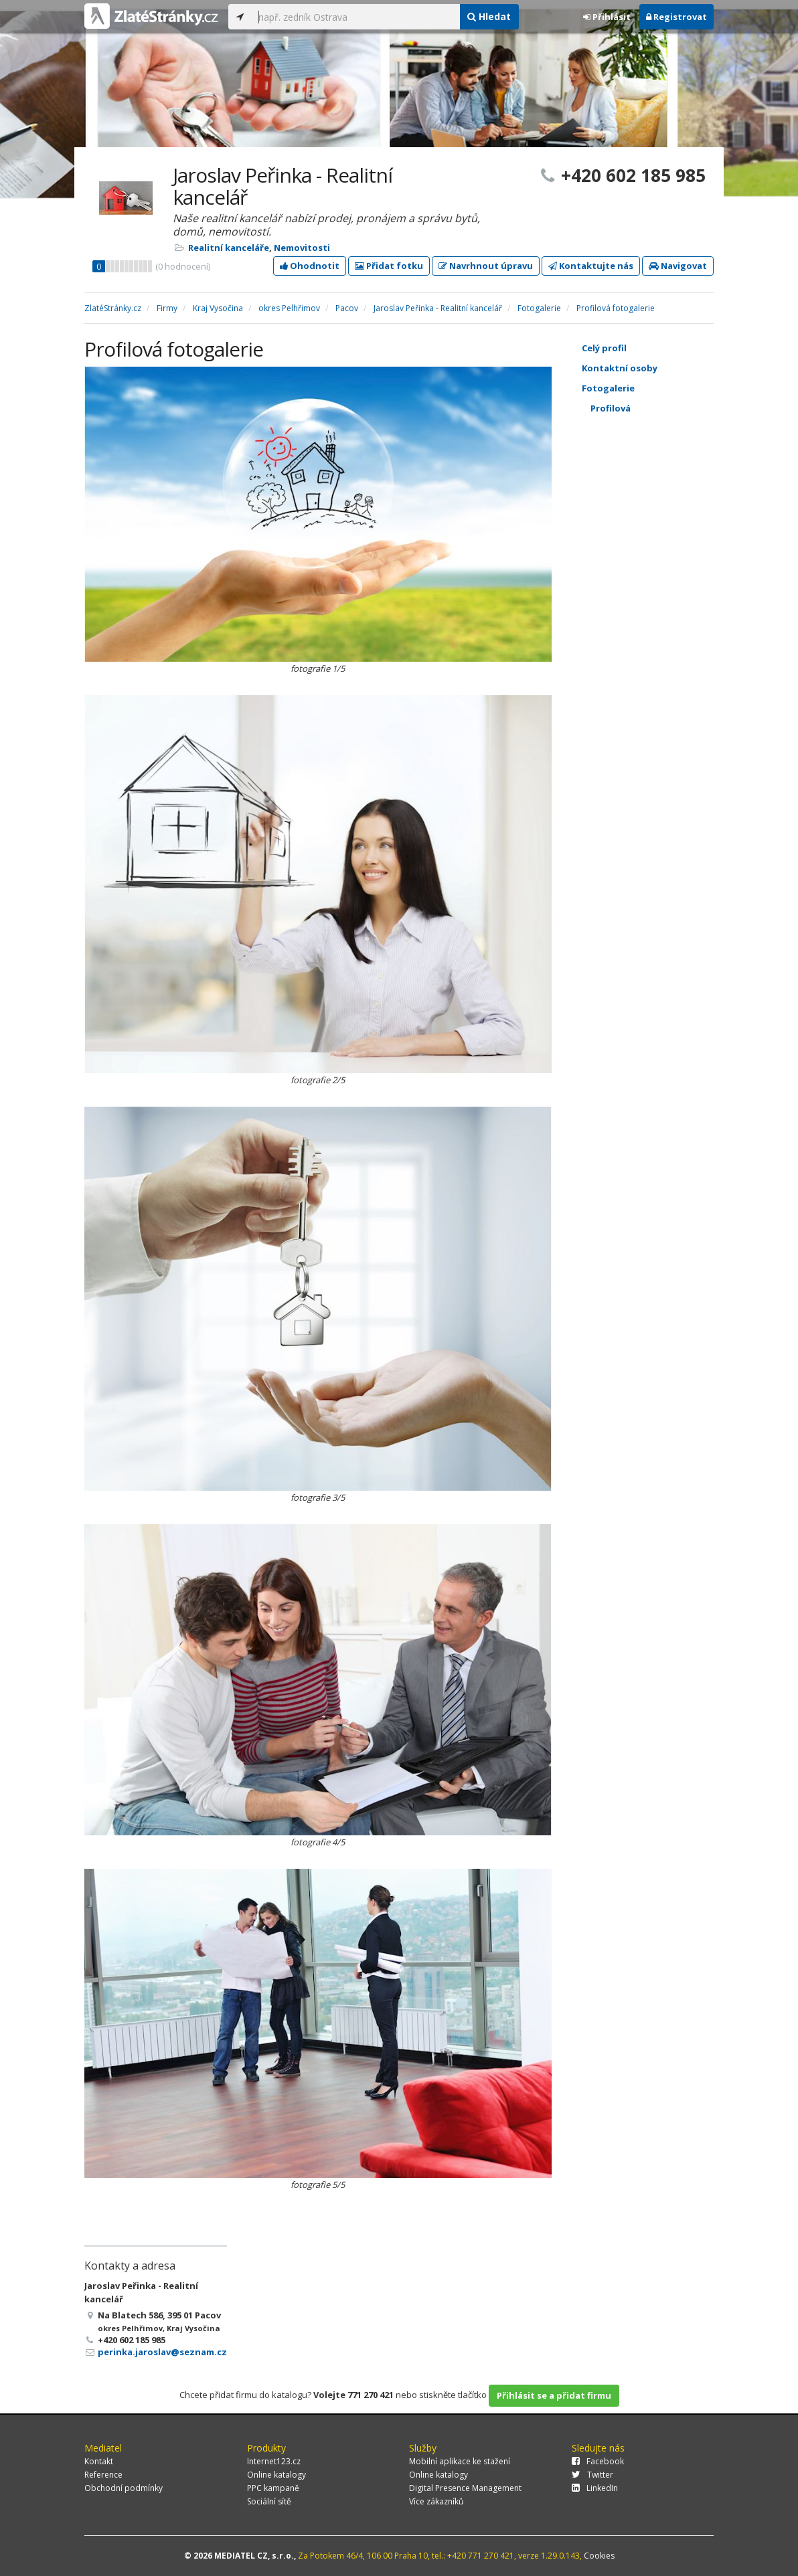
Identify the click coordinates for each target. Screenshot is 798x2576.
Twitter (592, 2474)
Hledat (489, 16)
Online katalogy (276, 2474)
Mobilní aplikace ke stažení (459, 2461)
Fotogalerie (660, 388)
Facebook (598, 2461)
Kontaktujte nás (590, 266)
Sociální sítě (269, 2501)
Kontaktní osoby (660, 368)
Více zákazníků (436, 2501)
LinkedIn (595, 2488)
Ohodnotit (309, 266)
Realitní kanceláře (228, 248)
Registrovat (676, 17)
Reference (103, 2474)
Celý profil (604, 348)
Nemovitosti (302, 248)
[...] (355, 16)
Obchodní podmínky (123, 2488)
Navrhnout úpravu (485, 266)
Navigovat (678, 266)
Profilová (664, 408)
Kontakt (98, 2461)
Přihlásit (607, 17)
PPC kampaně (273, 2488)
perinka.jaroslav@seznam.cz (162, 2352)
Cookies (599, 2555)
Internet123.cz (274, 2461)
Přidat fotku (389, 266)
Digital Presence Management (465, 2488)
